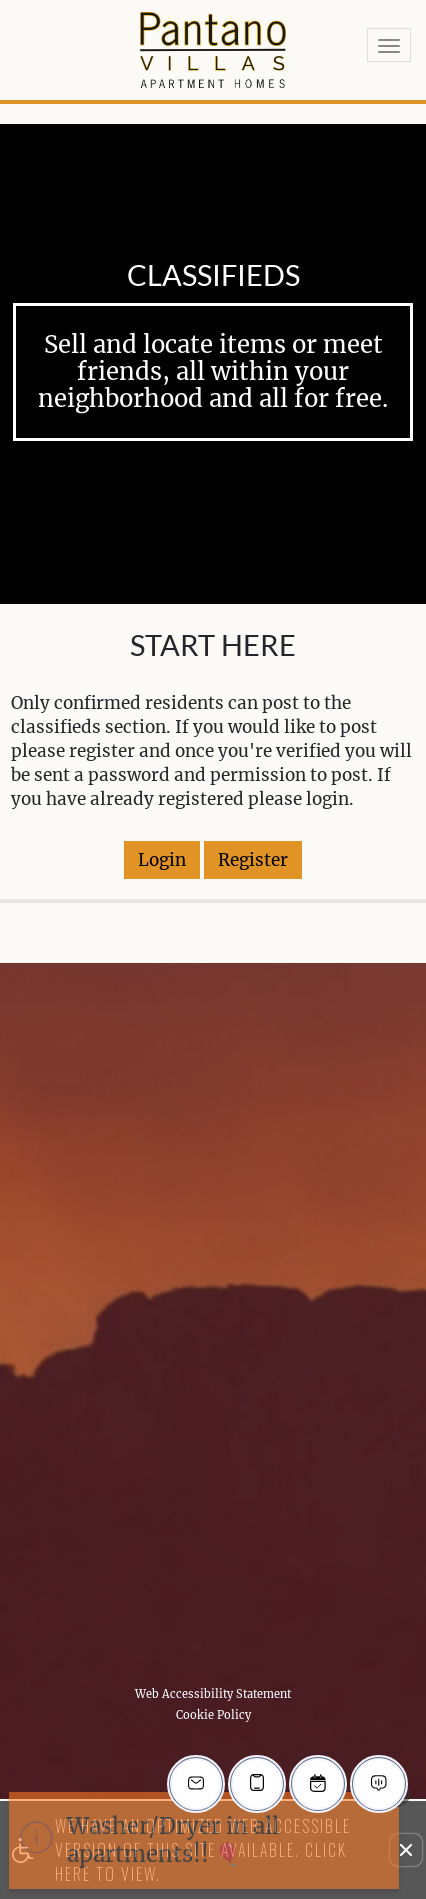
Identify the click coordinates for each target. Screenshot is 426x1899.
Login (162, 860)
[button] (406, 1850)
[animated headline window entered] (204, 1840)
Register (253, 860)
